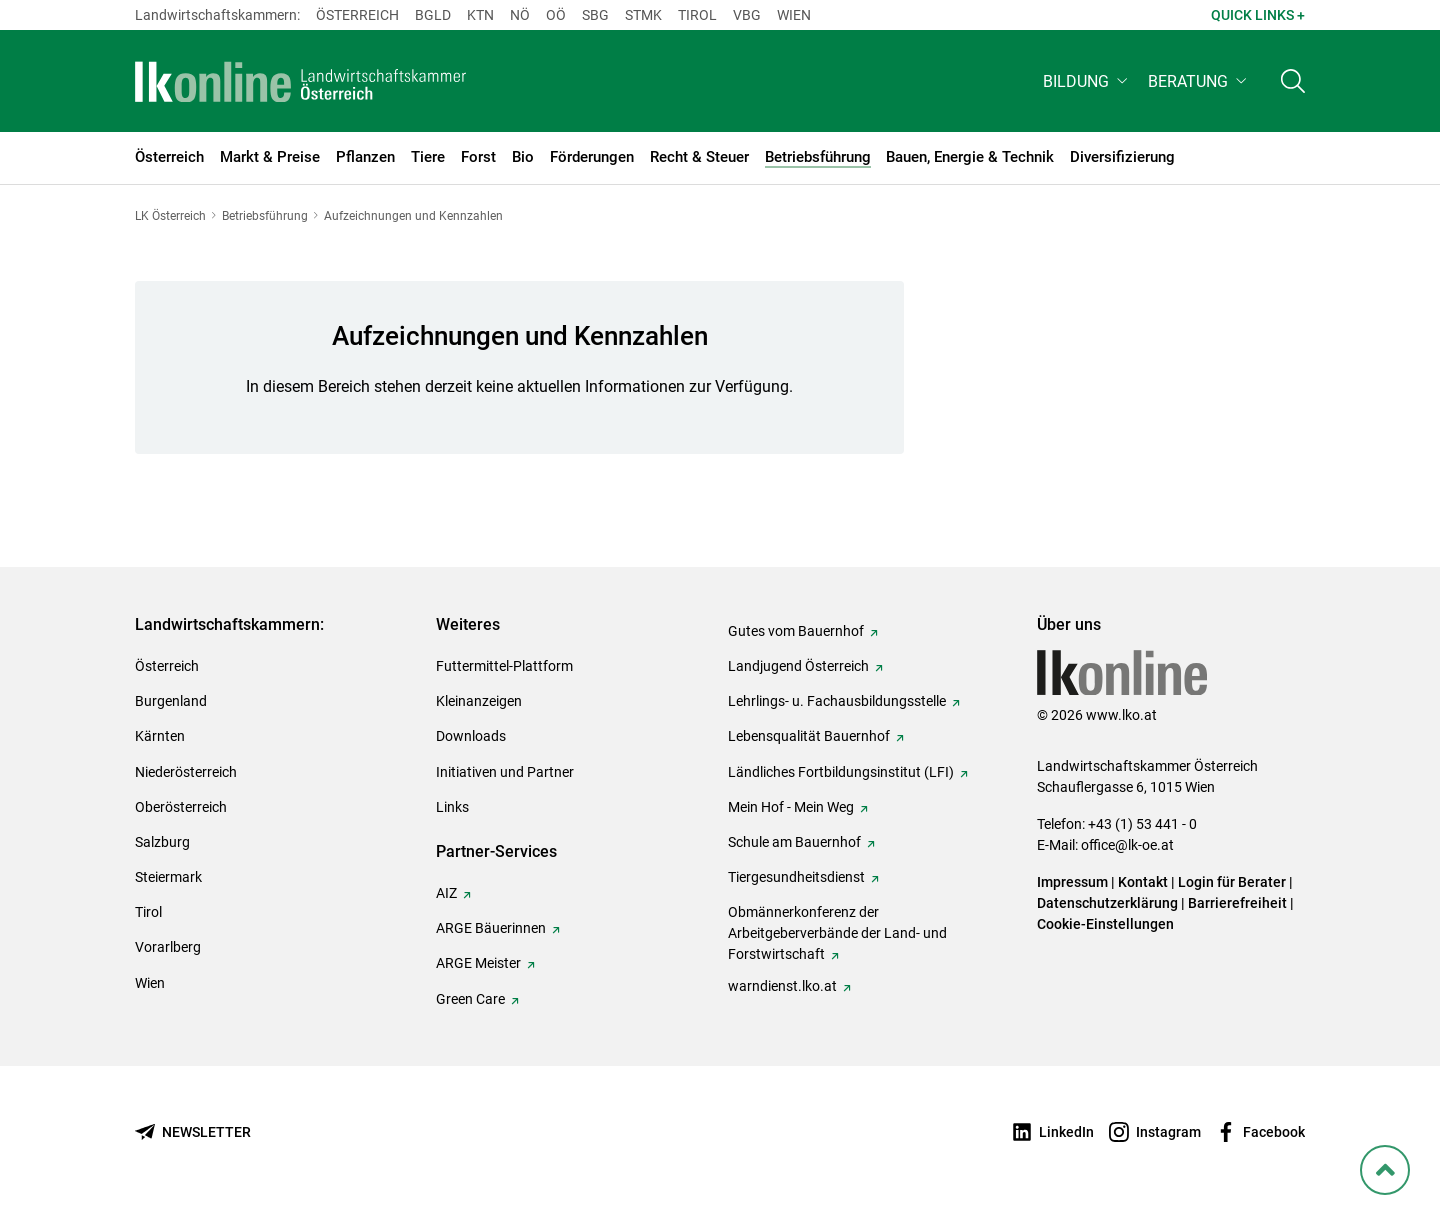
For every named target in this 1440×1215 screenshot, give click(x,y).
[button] (1087, 86)
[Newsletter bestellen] (193, 1132)
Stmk (643, 15)
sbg (595, 15)
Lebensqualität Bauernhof (809, 736)
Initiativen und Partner (505, 772)
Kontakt (1143, 882)
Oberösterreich (181, 807)
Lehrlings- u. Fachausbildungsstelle (837, 701)
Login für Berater (1232, 882)
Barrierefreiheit (1237, 903)
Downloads (471, 736)
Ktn (480, 15)
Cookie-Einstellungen (1105, 924)
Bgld (433, 15)
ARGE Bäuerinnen (491, 928)
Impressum (1072, 882)
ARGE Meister (478, 963)
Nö (520, 15)
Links (452, 807)
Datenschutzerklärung (1107, 903)
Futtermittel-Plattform (504, 666)
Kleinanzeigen (479, 701)
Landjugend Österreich (798, 666)
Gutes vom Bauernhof (796, 631)
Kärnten (160, 736)
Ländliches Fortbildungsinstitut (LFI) (841, 772)
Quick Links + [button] (1258, 15)
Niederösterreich (186, 772)
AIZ (446, 893)
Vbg (747, 15)
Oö (556, 15)
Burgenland (171, 701)
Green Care (470, 999)
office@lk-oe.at (1127, 845)
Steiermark (168, 877)
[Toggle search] (1293, 86)
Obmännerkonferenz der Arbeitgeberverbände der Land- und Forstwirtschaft (837, 933)
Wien (794, 15)
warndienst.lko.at (782, 986)
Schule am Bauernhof (794, 842)
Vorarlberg (168, 947)
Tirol (697, 15)
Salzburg (162, 842)
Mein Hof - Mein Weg (791, 807)
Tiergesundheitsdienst (796, 877)
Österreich (357, 15)
